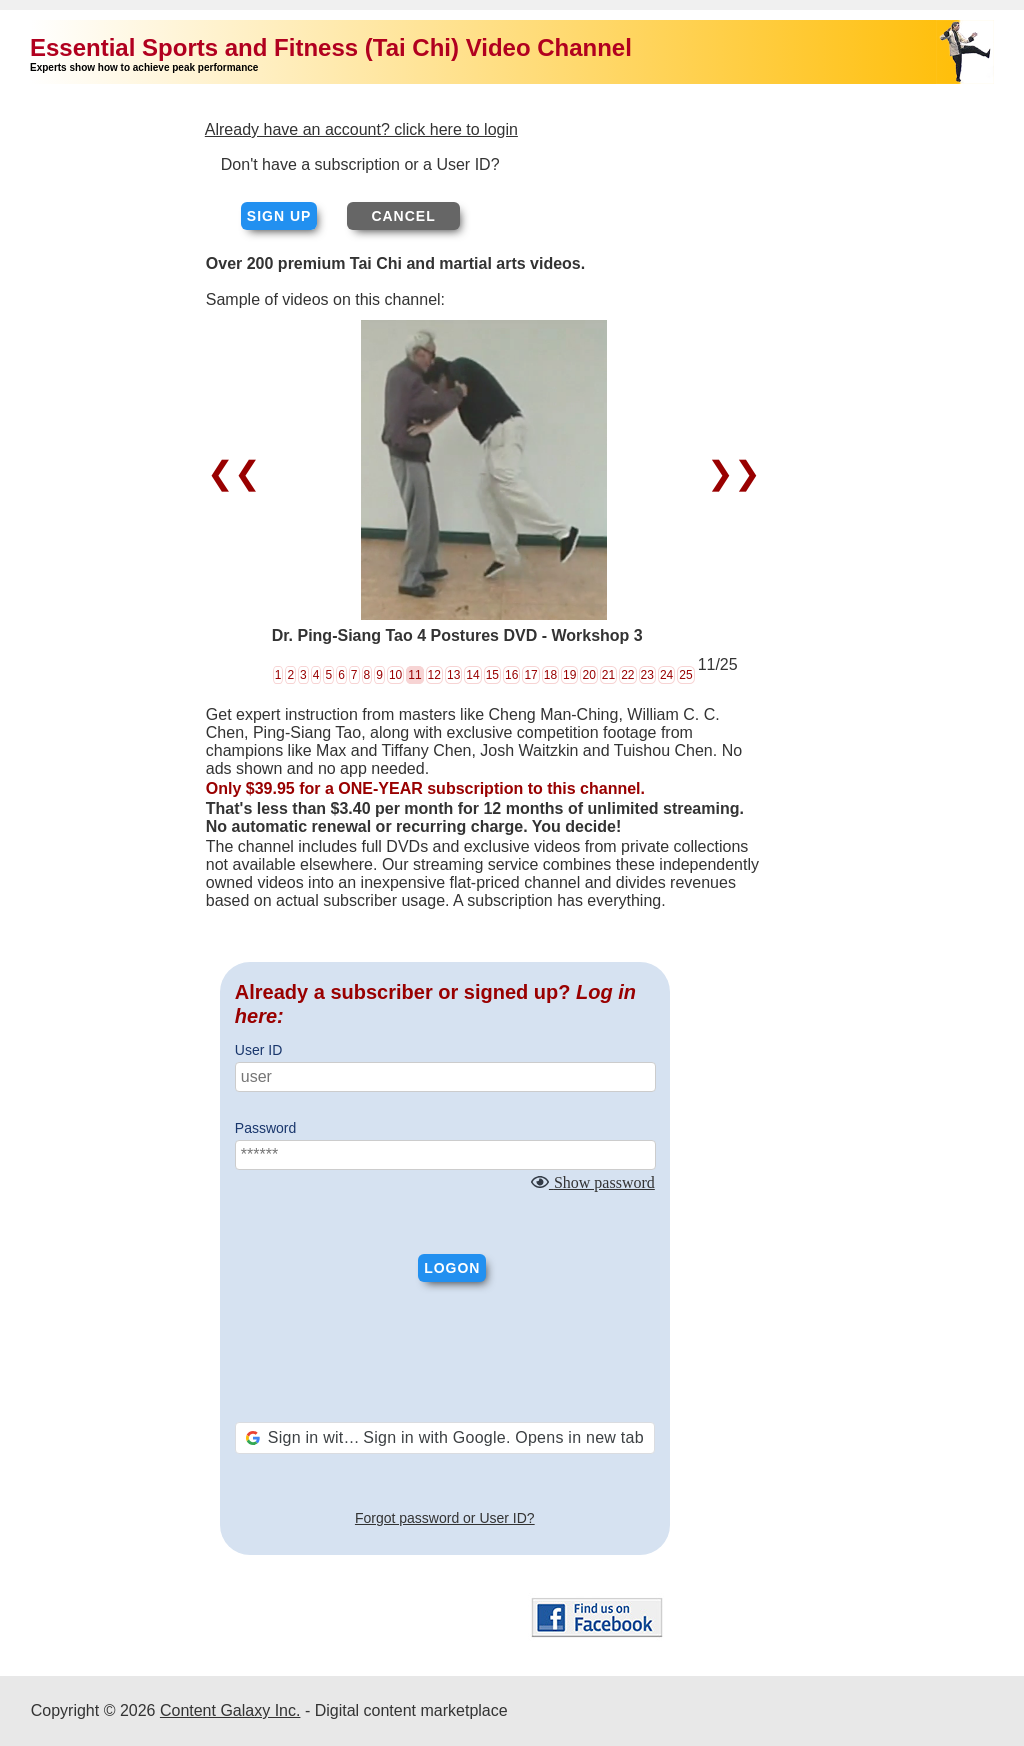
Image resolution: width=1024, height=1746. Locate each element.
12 (434, 675)
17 (530, 675)
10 (395, 675)
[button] (445, 1438)
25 (685, 675)
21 (608, 675)
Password (265, 1128)
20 (588, 675)
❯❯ (729, 473)
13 (453, 675)
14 (472, 675)
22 (627, 675)
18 (550, 675)
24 (666, 675)
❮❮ (238, 473)
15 (492, 675)
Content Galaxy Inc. (230, 1710)
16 (511, 675)
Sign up (279, 216)
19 (569, 675)
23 (647, 675)
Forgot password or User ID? (445, 1518)
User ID (258, 1050)
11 (414, 675)
